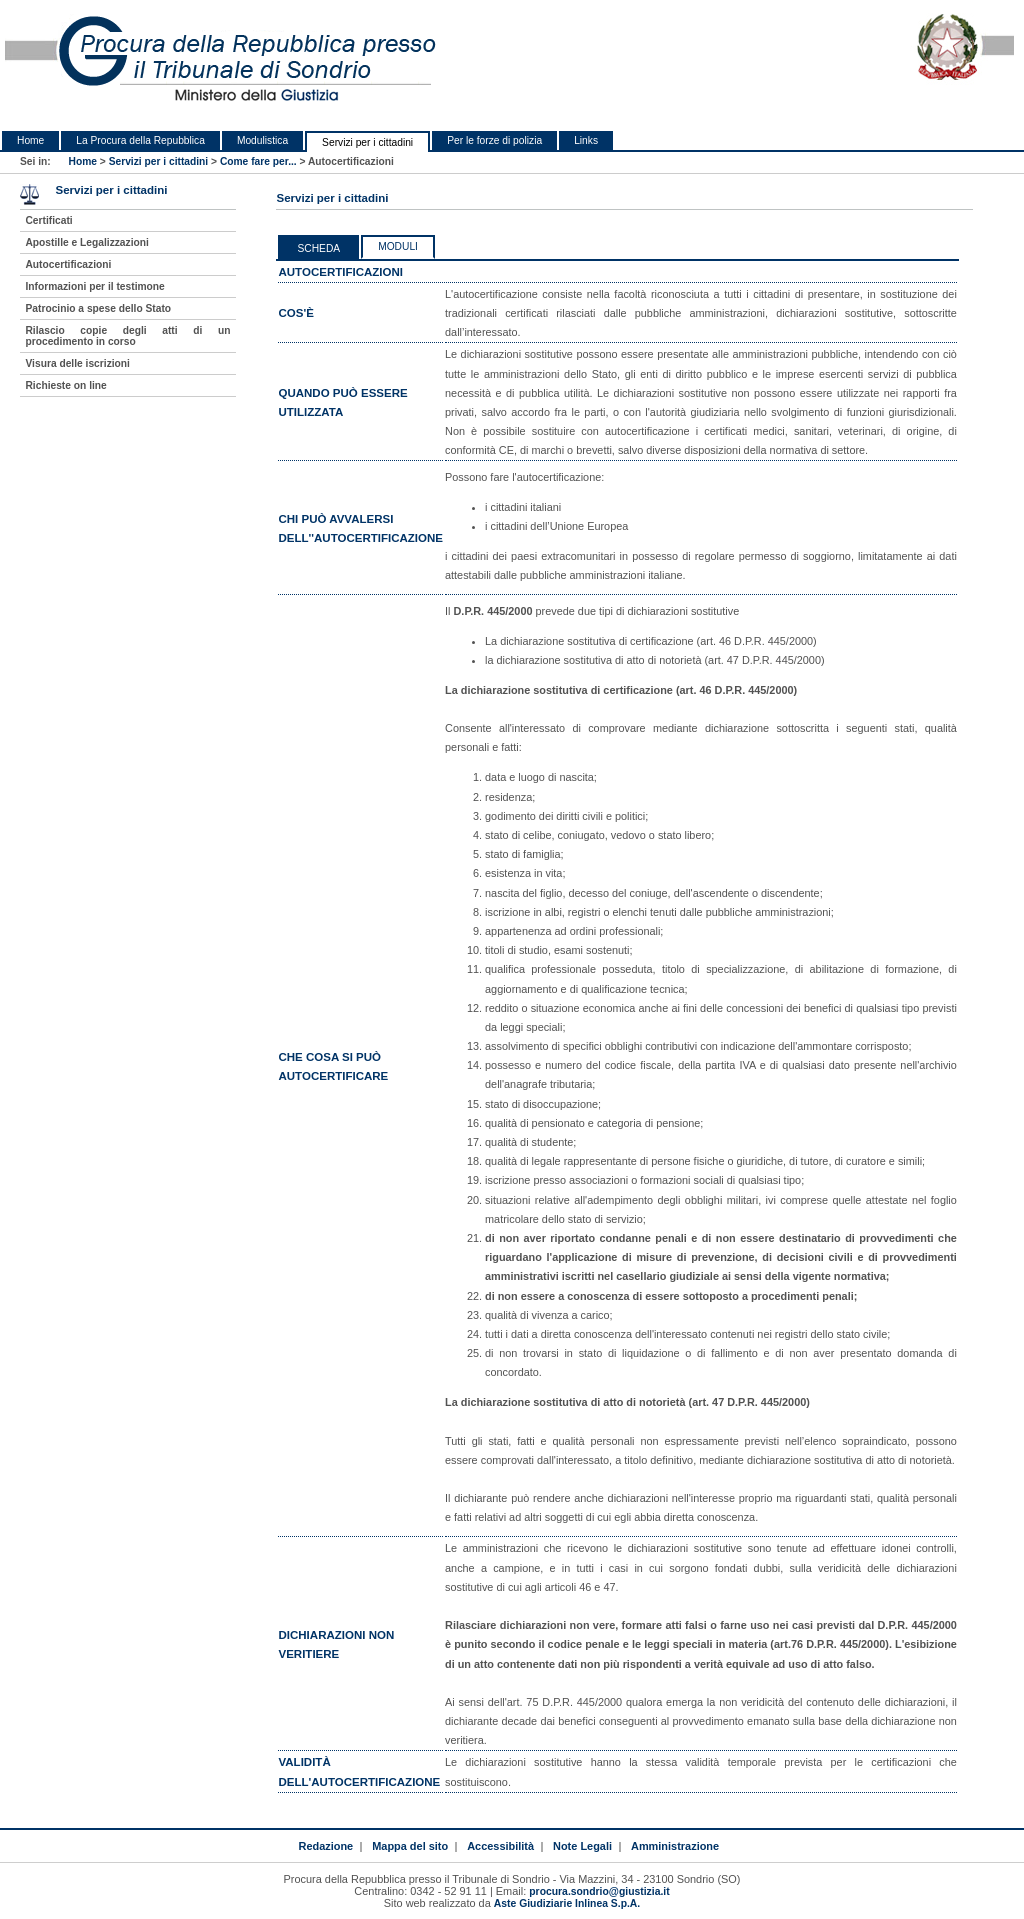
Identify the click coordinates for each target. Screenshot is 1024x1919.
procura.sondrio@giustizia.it (599, 1891)
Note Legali (582, 1846)
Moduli (398, 246)
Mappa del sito (410, 1846)
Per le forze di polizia (494, 140)
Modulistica (262, 140)
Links (586, 140)
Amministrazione (675, 1846)
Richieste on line (65, 385)
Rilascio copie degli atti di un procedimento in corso (127, 336)
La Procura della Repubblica (140, 140)
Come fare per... (258, 161)
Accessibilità (500, 1846)
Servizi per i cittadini (367, 142)
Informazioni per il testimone (94, 286)
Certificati (48, 220)
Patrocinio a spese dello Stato (98, 308)
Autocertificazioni (68, 264)
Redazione (325, 1846)
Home (30, 140)
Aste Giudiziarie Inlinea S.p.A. (567, 1903)
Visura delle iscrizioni (77, 363)
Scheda (318, 248)
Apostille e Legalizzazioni (86, 242)
